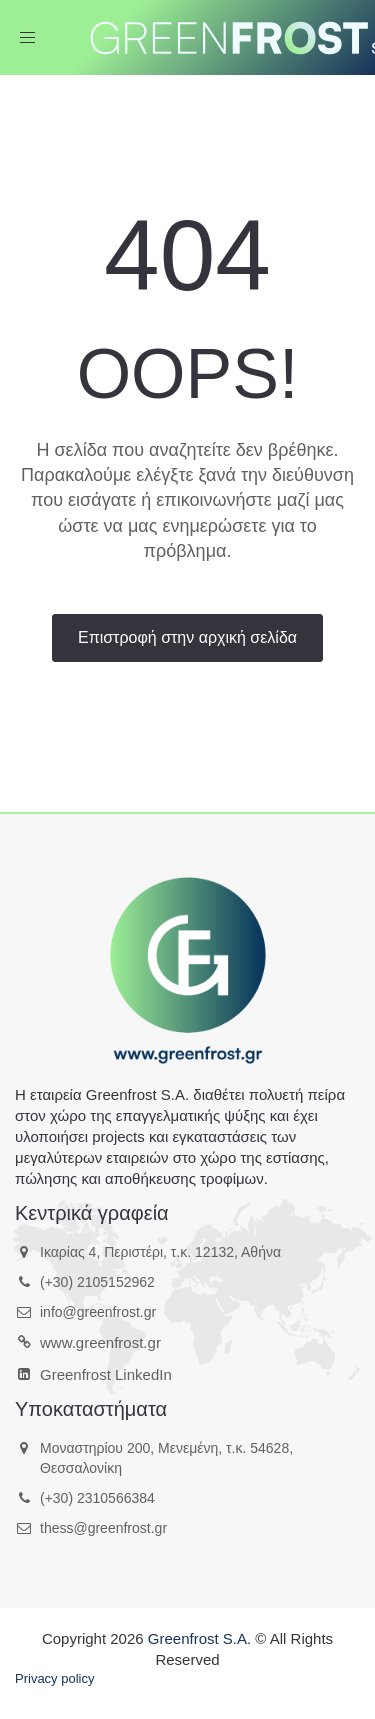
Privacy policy (54, 1678)
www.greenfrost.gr (100, 1342)
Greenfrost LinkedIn (106, 1374)
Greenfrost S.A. (199, 1638)
